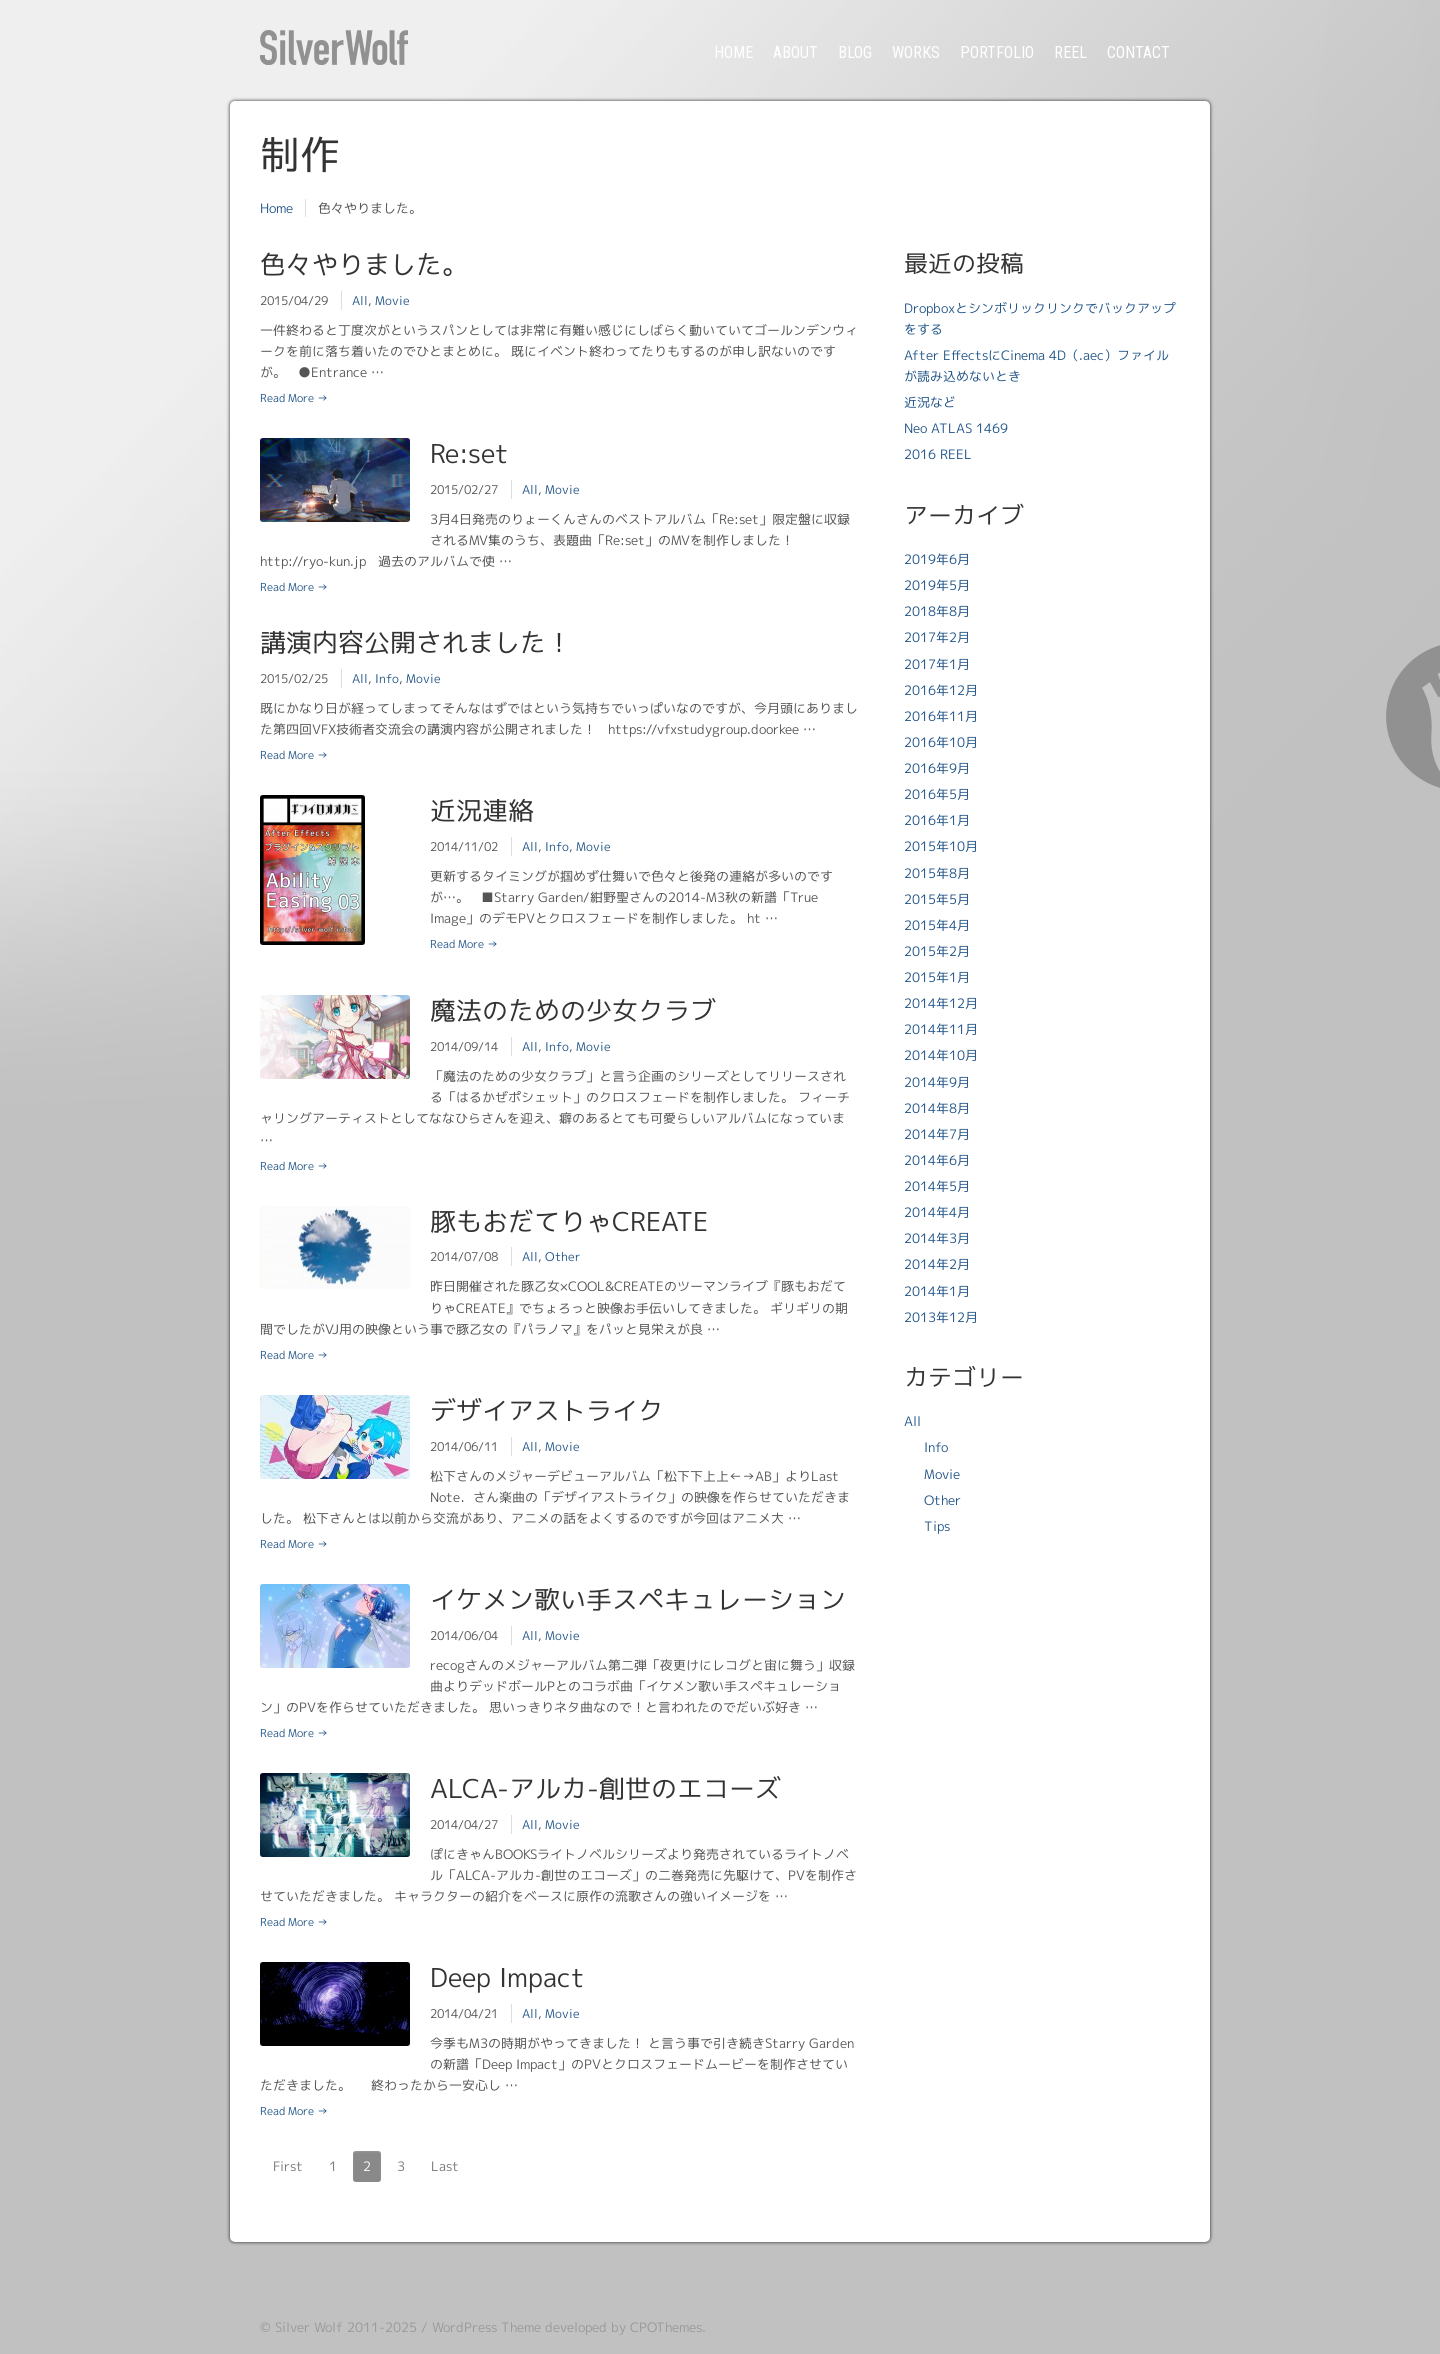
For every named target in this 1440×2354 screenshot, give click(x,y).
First (288, 2166)
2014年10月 (941, 1055)
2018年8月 (937, 611)
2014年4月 (937, 1212)
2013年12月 (941, 1317)
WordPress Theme (486, 2327)
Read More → (294, 398)
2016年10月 (941, 742)
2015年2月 (937, 951)
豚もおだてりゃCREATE (569, 1221)
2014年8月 (937, 1108)
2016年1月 (937, 820)
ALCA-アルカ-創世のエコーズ (605, 1788)
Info (387, 678)
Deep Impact (507, 1977)
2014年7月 (937, 1134)
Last (445, 2166)
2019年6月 (937, 559)
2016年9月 (937, 768)
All (360, 300)
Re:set (469, 453)
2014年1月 (937, 1291)
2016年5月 (937, 794)
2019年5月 (937, 585)
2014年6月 (937, 1160)
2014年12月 (941, 1003)
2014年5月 (937, 1186)
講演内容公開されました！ (416, 642)
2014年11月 (941, 1029)
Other (562, 1256)
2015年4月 (937, 925)
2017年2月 (937, 637)
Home (276, 208)
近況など (930, 402)
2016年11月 (941, 716)
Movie (392, 300)
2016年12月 (941, 690)
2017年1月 (937, 664)
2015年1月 (937, 977)
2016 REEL (938, 454)
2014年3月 (937, 1238)
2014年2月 (937, 1264)
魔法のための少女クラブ (573, 1010)
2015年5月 (937, 899)
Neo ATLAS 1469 (956, 428)
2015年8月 (937, 873)
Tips (937, 1526)
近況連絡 (482, 810)
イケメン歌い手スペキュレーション (638, 1599)
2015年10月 (941, 846)
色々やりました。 (364, 264)
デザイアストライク (547, 1410)
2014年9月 (937, 1082)
